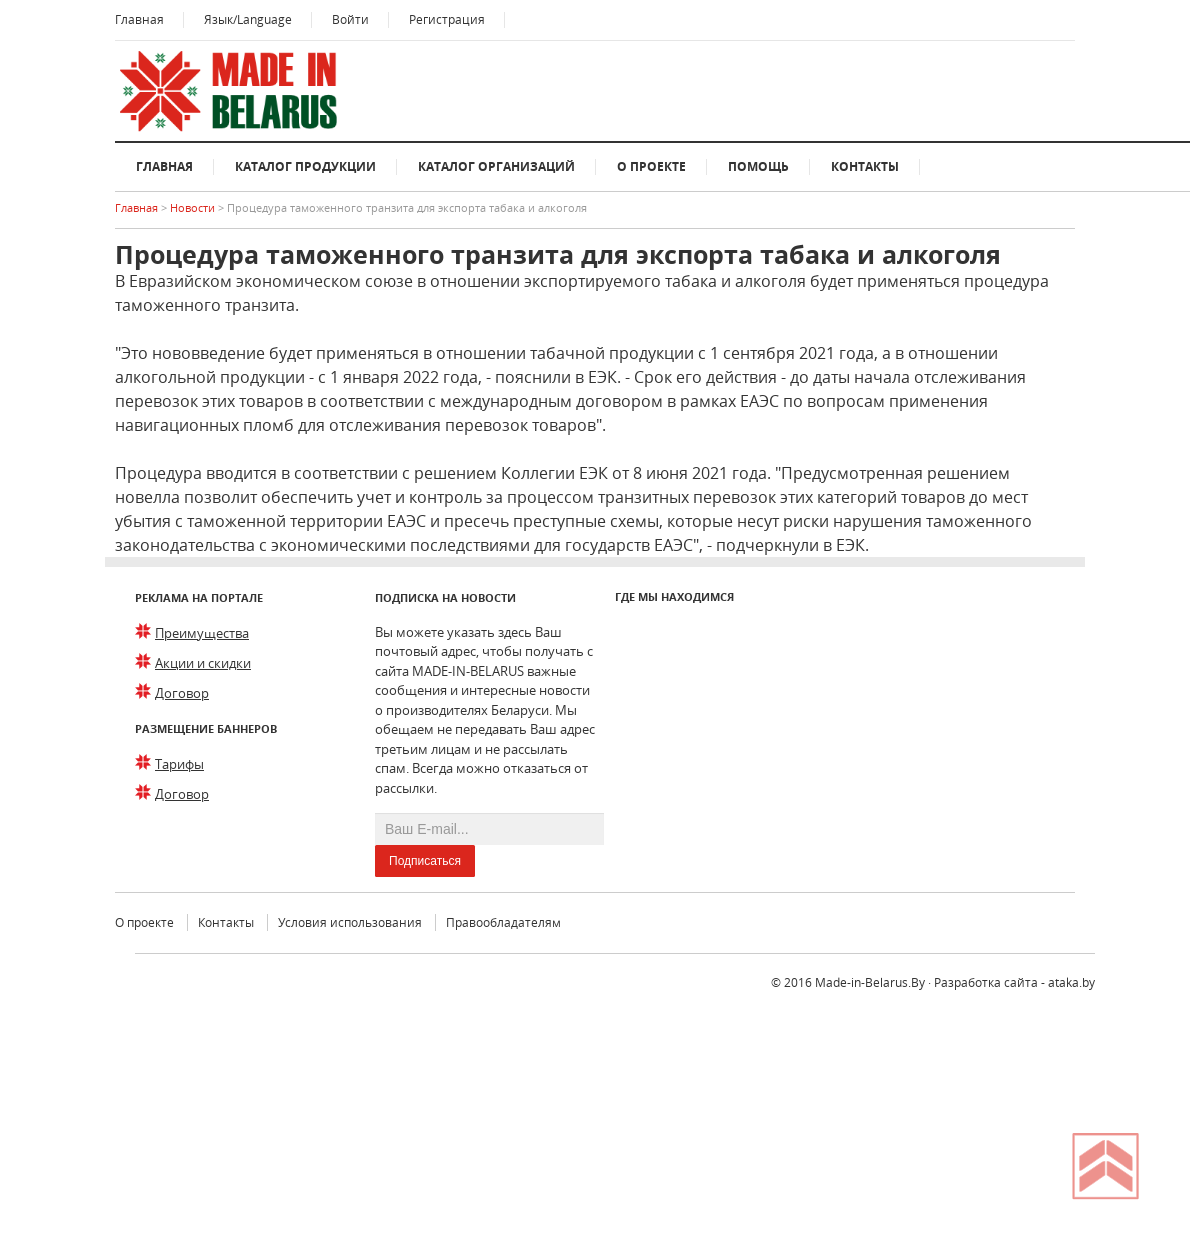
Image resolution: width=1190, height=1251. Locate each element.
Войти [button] (350, 19)
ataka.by (1071, 982)
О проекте (651, 166)
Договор (182, 693)
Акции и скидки (203, 663)
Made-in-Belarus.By (870, 982)
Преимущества (202, 633)
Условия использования (350, 922)
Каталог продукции (305, 166)
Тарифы (179, 764)
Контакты (865, 166)
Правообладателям (503, 922)
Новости (194, 207)
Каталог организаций (496, 166)
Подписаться (425, 861)
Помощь (758, 166)
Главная (139, 19)
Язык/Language (248, 19)
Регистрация (447, 19)
